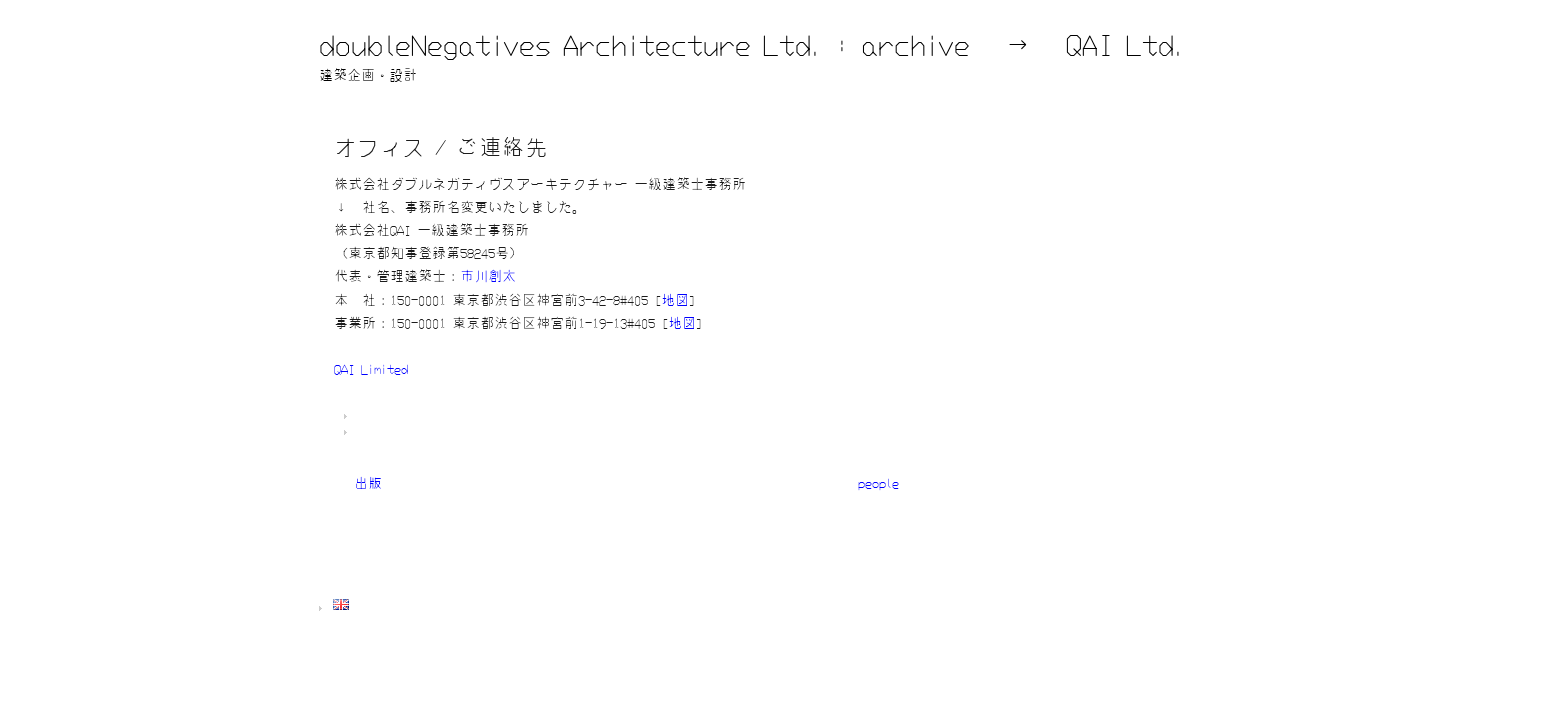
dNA (470, 417)
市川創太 (488, 276)
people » (888, 483)
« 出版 (358, 483)
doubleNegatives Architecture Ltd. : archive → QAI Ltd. (752, 44)
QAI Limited (371, 369)
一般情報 (447, 433)
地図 (675, 300)
